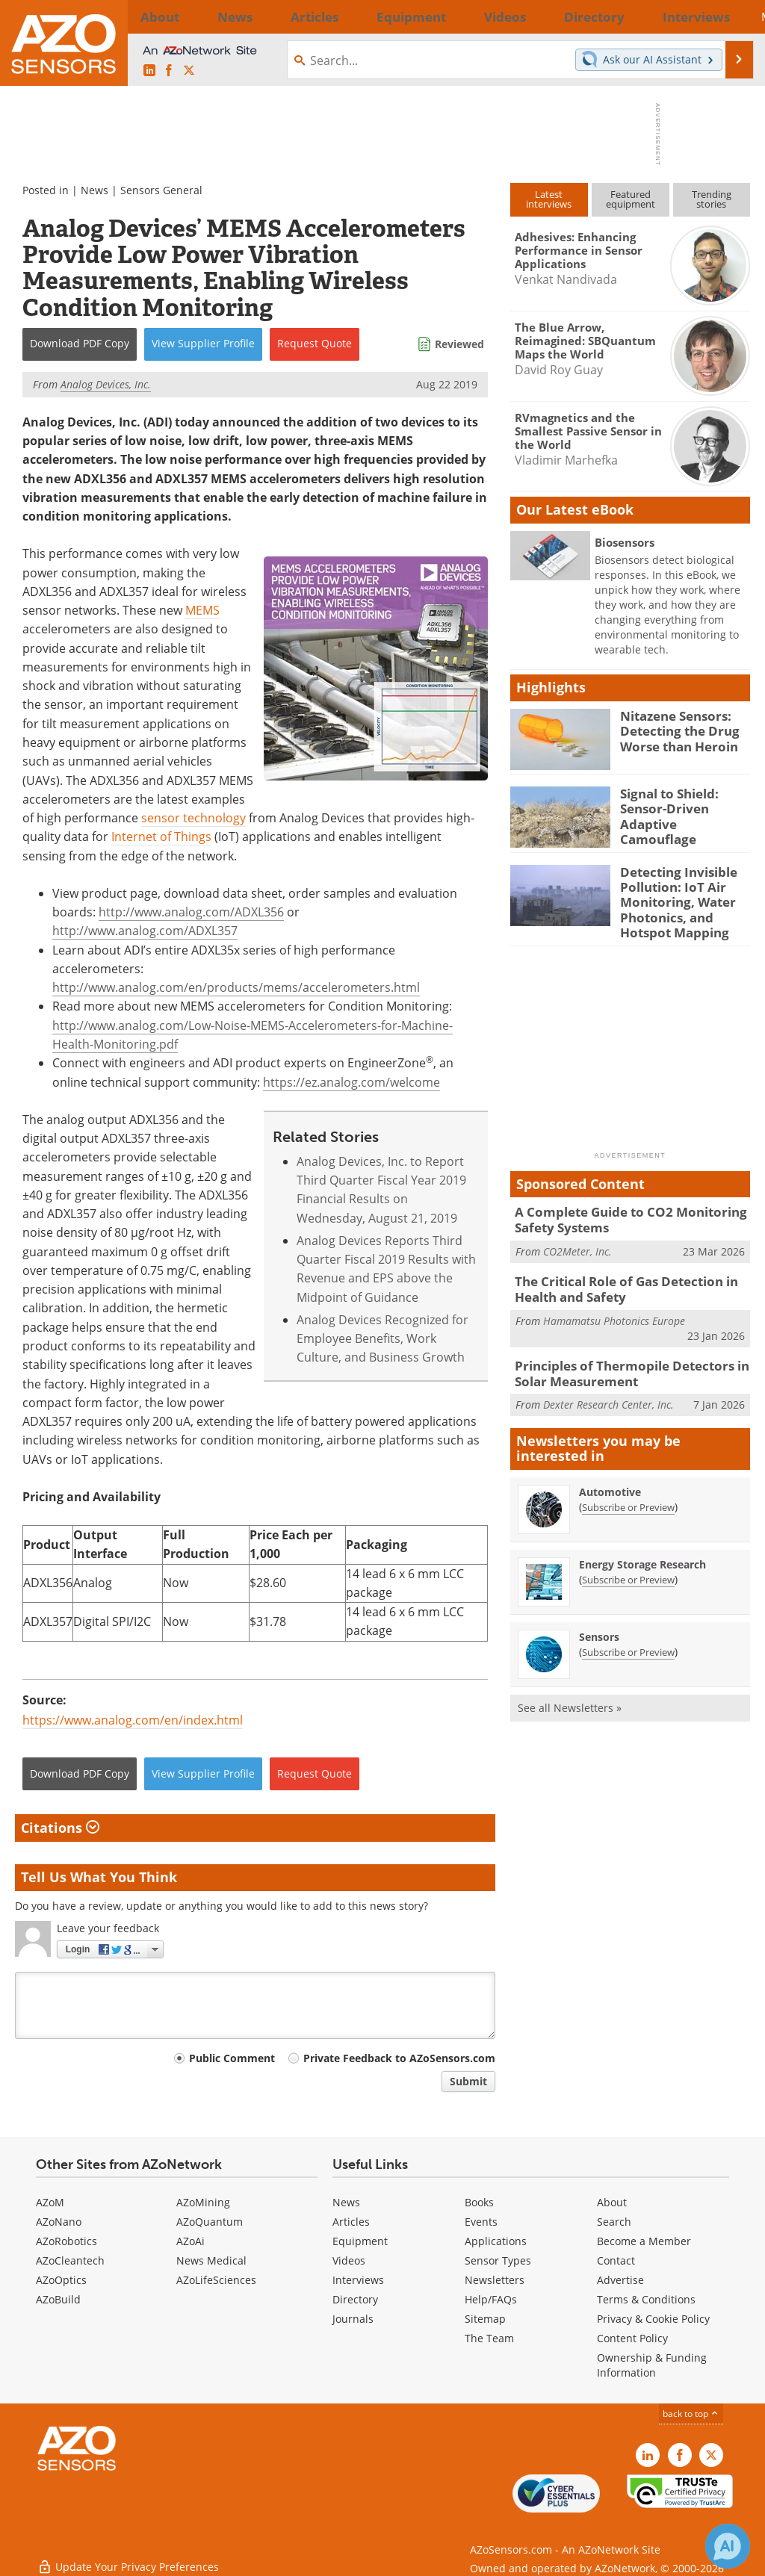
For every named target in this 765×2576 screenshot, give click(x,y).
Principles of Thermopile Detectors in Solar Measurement (620, 1355)
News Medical (211, 2260)
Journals (353, 2319)
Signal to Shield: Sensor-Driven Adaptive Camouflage (680, 807)
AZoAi (190, 2241)
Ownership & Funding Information (652, 2365)
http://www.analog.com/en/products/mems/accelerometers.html (236, 987)
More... (728, 16)
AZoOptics (61, 2280)
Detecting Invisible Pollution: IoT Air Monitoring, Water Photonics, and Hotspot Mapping (673, 897)
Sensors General (161, 190)
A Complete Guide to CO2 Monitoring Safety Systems (619, 1209)
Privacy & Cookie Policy (653, 2319)
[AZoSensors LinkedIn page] (149, 71)
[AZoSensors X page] (189, 71)
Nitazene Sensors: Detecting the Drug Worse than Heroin (674, 729)
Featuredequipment (630, 199)
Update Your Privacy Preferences (128, 2557)
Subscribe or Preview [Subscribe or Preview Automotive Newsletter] (628, 1487)
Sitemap (485, 2319)
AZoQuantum (209, 2222)
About (612, 2202)
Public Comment (232, 2058)
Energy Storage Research (642, 1544)
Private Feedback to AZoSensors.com (399, 2058)
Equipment (360, 2241)
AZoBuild (58, 2299)
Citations (60, 1828)
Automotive (610, 1472)
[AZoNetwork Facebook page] (169, 71)
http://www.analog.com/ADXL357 (145, 930)
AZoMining (203, 2202)
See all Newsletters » (570, 1687)
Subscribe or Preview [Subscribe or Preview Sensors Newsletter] (628, 1632)
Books (479, 2202)
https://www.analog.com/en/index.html (132, 1720)
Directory (355, 2299)
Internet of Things (161, 836)
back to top (691, 2413)
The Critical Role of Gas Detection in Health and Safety (617, 1275)
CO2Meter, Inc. (577, 1238)
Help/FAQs (491, 2299)
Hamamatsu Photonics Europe (614, 1304)
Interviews (358, 2280)
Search (614, 2222)
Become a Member (644, 2241)
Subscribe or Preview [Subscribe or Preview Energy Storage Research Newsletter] (628, 1559)
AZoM (50, 2202)
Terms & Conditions (646, 2299)
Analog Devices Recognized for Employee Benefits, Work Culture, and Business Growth (382, 1339)
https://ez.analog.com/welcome (351, 1082)
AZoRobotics (66, 2241)
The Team (489, 2338)
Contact (616, 2260)
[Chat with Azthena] (727, 2546)
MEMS (202, 610)
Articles (351, 2222)
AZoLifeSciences (216, 2280)
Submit (468, 2081)
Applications (496, 2241)
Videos (348, 2260)
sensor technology (193, 818)
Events (481, 2222)
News (94, 190)
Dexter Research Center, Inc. (608, 1384)
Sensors (599, 1617)
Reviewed (459, 344)
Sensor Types (498, 2260)
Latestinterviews (549, 199)
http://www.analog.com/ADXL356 (191, 912)
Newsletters (494, 2280)
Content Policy (632, 2338)
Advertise (620, 2280)
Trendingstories (711, 199)
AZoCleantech (70, 2260)
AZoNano (58, 2222)
